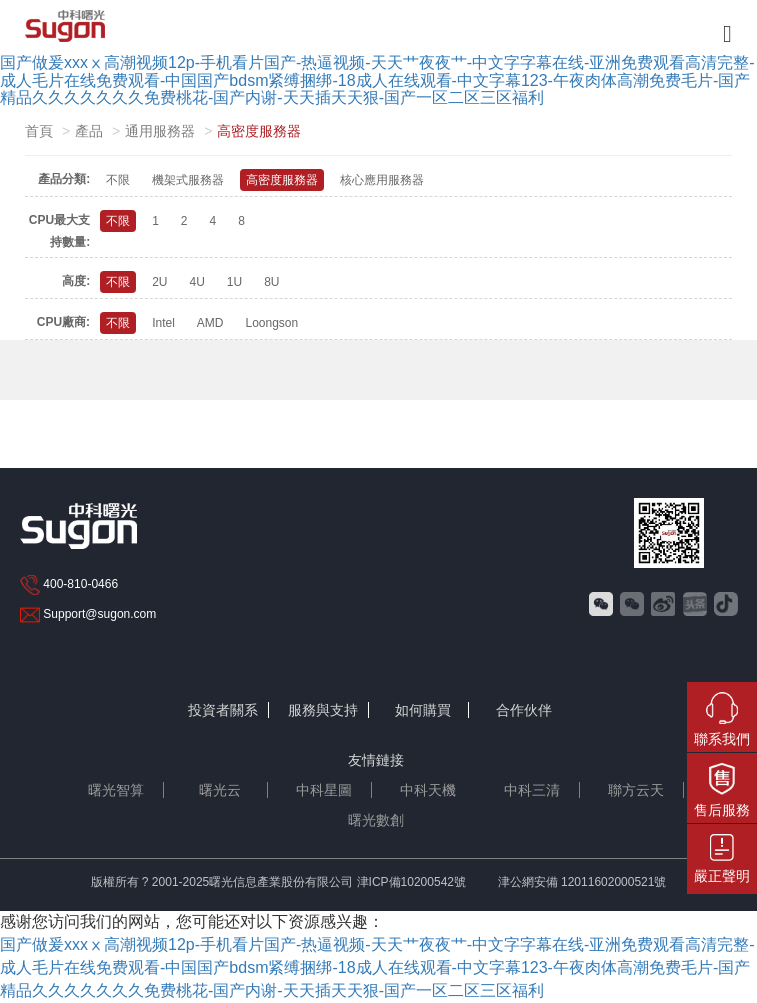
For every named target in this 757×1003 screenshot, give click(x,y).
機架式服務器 (188, 180)
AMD (210, 323)
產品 (89, 131)
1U (234, 282)
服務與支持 (323, 710)
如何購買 (423, 710)
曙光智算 (116, 790)
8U (271, 282)
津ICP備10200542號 (411, 882)
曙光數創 (376, 820)
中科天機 (428, 790)
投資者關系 (223, 710)
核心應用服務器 (382, 180)
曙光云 (220, 790)
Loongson (271, 323)
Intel (163, 323)
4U (196, 282)
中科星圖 (324, 790)
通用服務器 (160, 131)
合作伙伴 (524, 710)
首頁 (39, 131)
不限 (118, 180)
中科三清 (532, 790)
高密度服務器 (282, 180)
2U (159, 282)
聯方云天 (636, 790)
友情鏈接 (376, 760)
